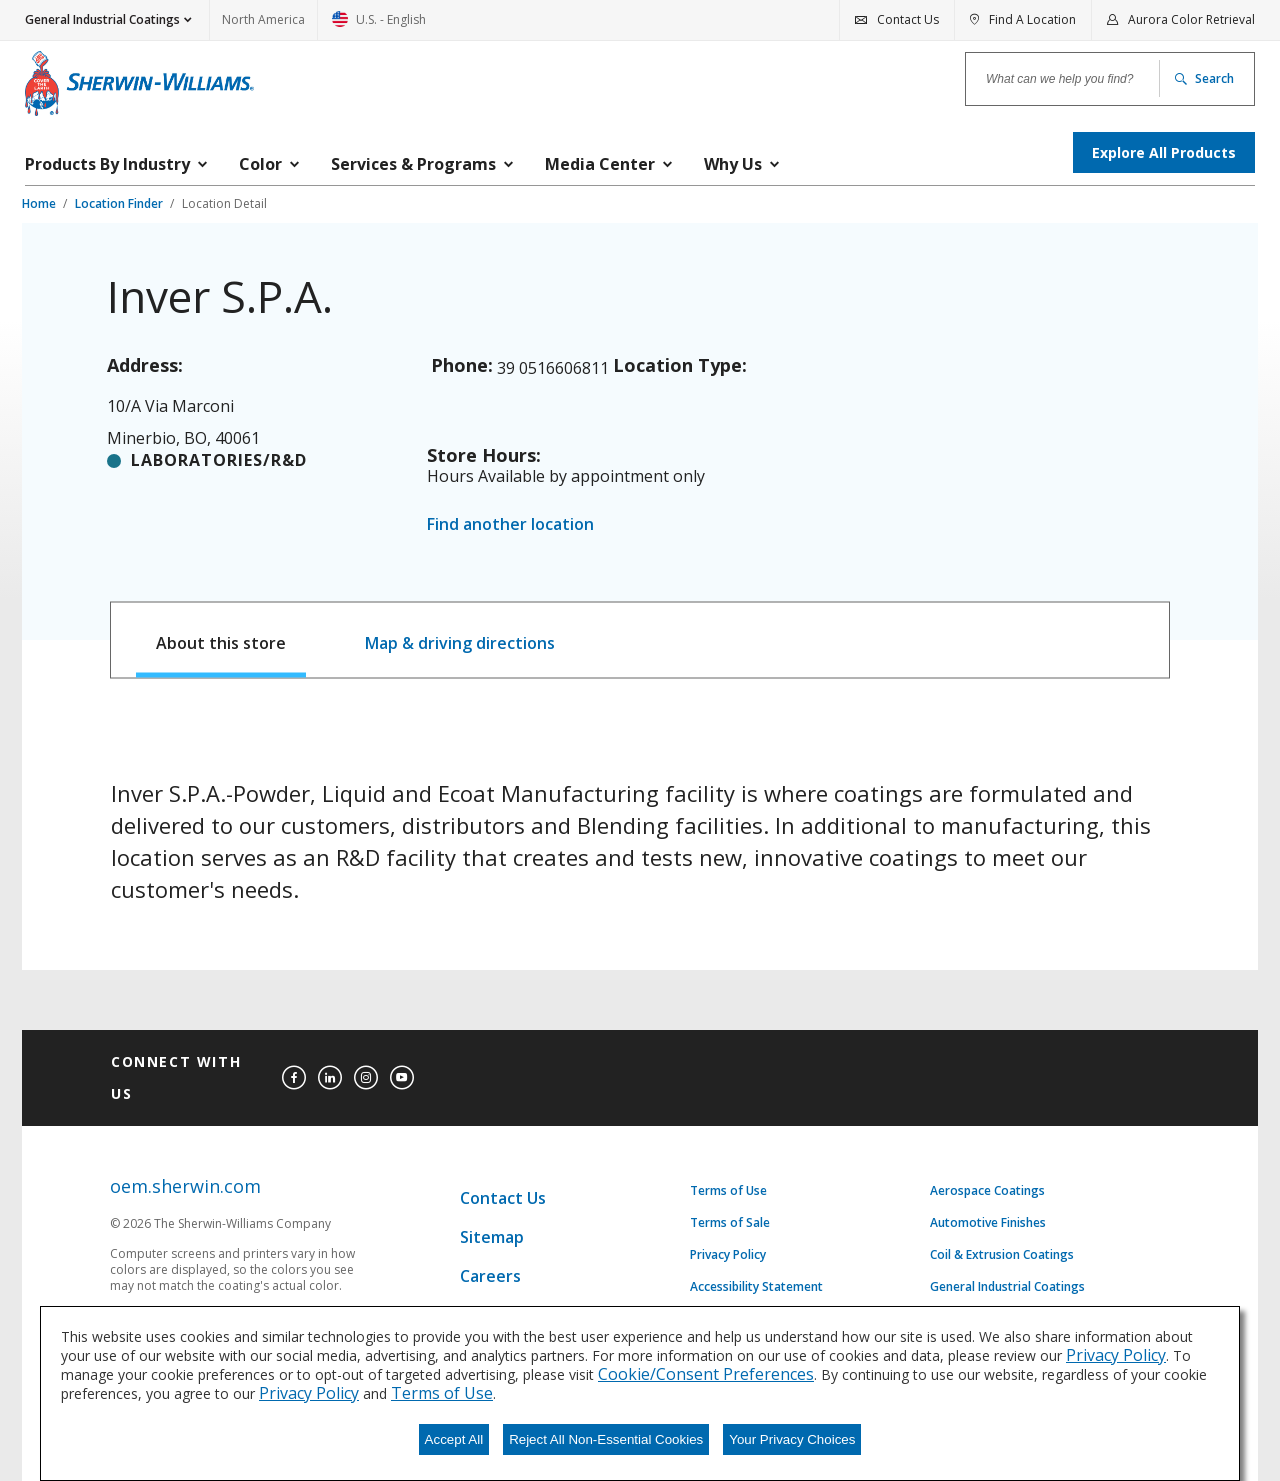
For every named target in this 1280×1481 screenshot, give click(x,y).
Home (40, 203)
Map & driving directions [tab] (460, 643)
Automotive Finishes (988, 1223)
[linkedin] (330, 1078)
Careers (490, 1276)
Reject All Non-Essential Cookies (606, 1439)
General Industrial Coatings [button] (102, 19)
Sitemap (492, 1237)
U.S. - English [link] (379, 25)
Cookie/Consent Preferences (706, 1374)
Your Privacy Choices (792, 1439)
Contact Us (503, 1198)
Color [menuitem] (260, 164)
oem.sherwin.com (185, 1186)
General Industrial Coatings (1007, 1287)
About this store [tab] (221, 643)
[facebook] (294, 1078)
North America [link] (263, 19)
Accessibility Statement (756, 1287)
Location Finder (120, 203)
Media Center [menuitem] (600, 164)
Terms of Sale (730, 1223)
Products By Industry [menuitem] (107, 164)
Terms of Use (728, 1191)
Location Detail (224, 203)
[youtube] (402, 1078)
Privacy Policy (728, 1255)
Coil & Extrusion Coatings (1002, 1255)
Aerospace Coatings (987, 1191)
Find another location (510, 524)
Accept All (454, 1439)
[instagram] (366, 1078)
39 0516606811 (553, 368)
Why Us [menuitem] (733, 164)
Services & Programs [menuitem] (413, 164)
